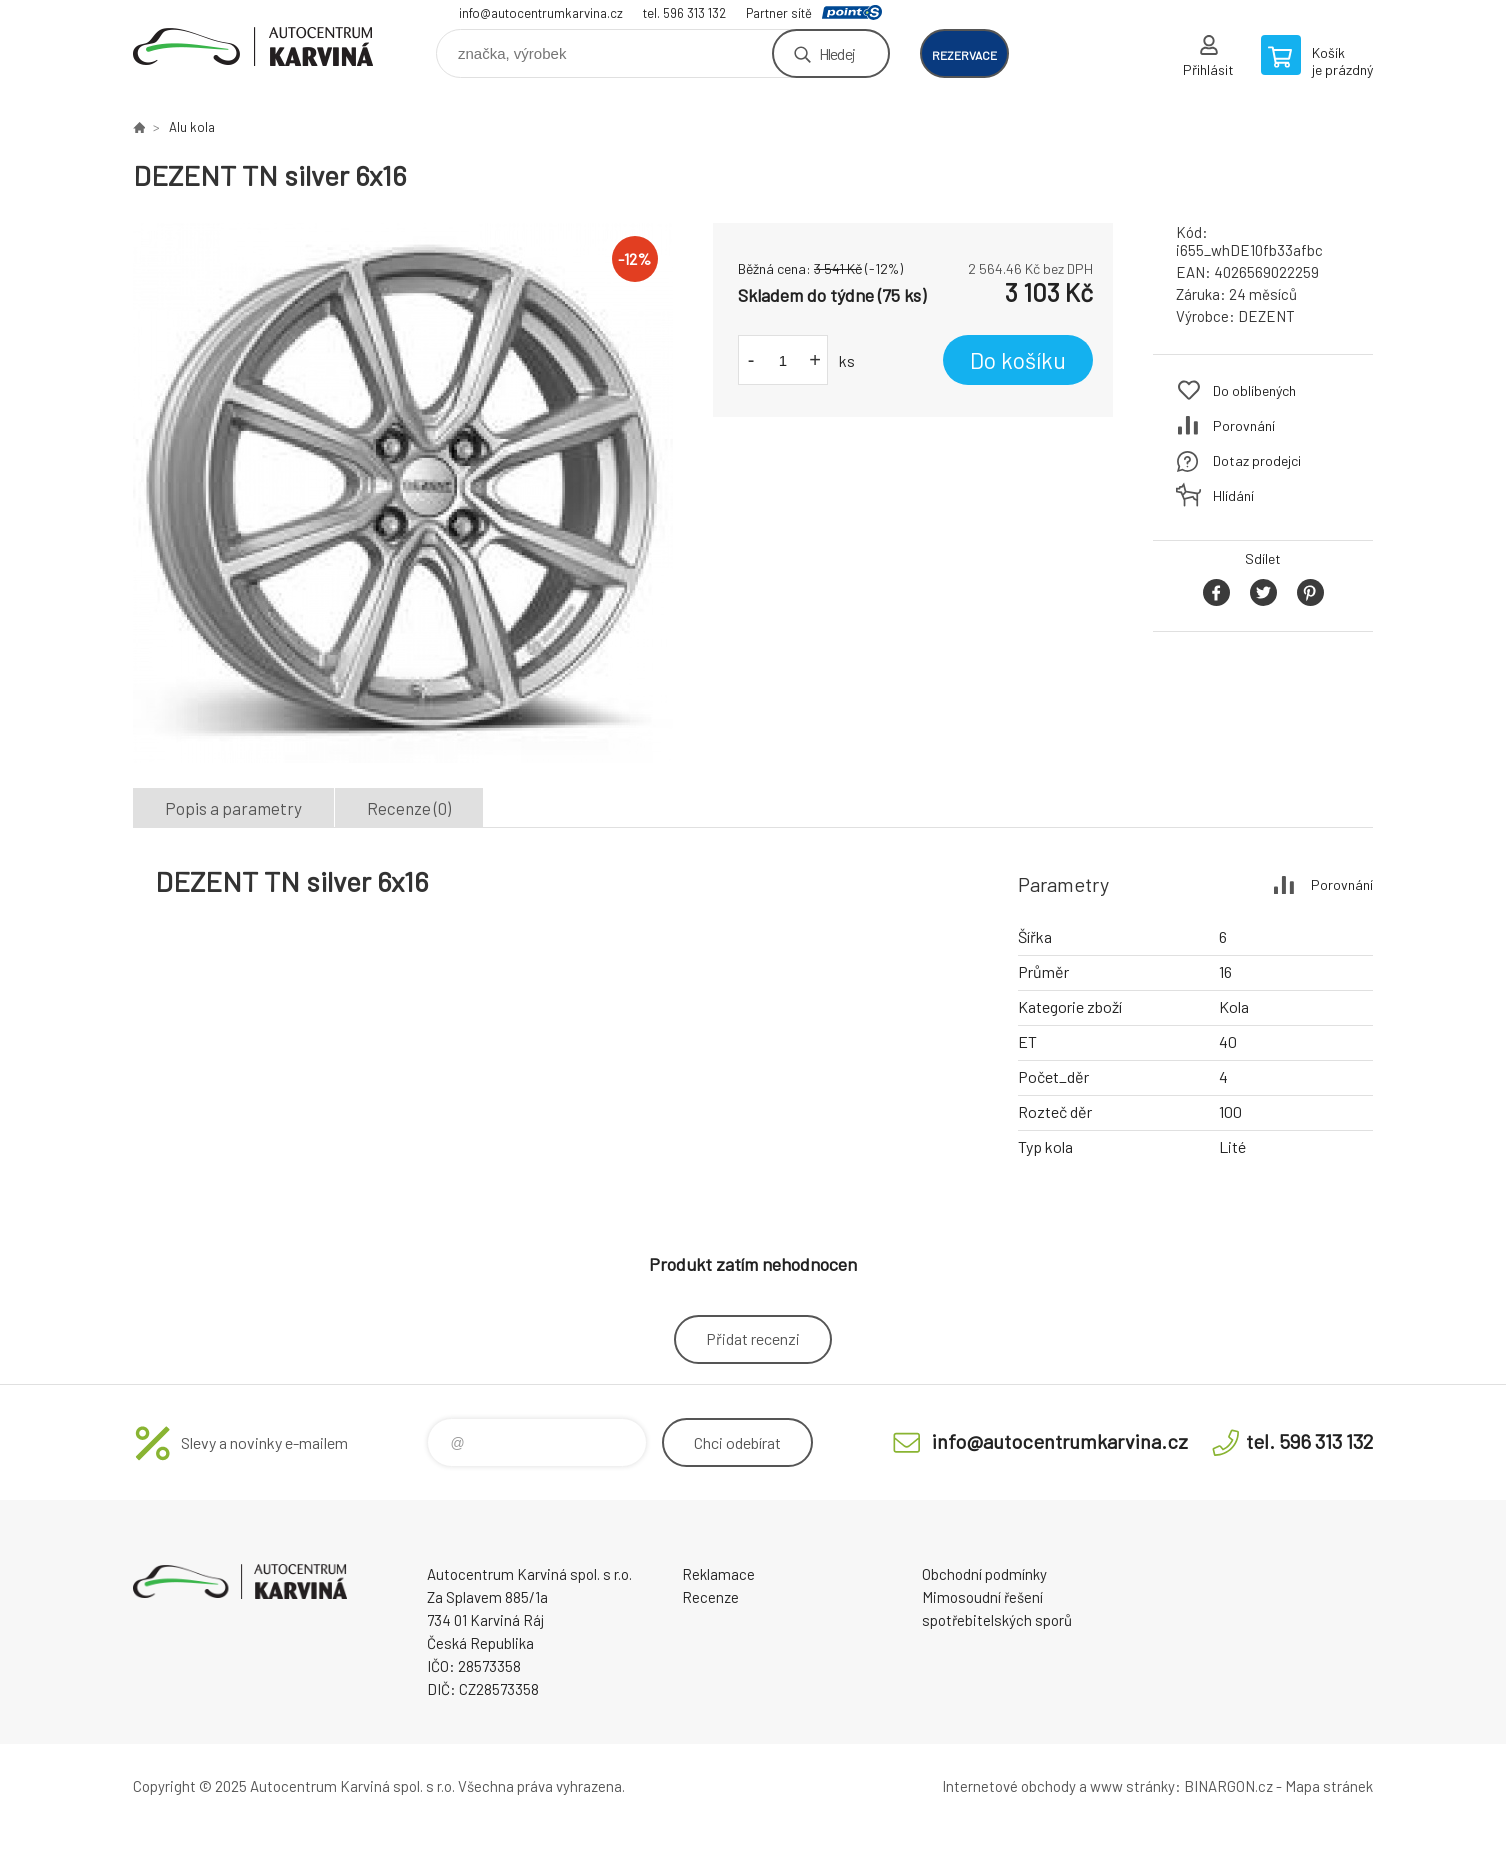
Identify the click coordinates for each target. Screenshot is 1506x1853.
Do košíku (1018, 360)
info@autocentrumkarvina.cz (541, 13)
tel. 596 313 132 (684, 13)
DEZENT (1266, 316)
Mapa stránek (1329, 1786)
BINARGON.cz (1228, 1786)
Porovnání (1244, 425)
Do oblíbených (1254, 390)
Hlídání (1233, 495)
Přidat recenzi (753, 1338)
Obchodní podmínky (984, 1574)
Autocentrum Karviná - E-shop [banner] (253, 46)
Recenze (710, 1597)
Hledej (837, 53)
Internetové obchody (1009, 1786)
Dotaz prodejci (1257, 460)
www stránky (1132, 1786)
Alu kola (192, 127)
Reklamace (718, 1574)
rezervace (964, 55)
